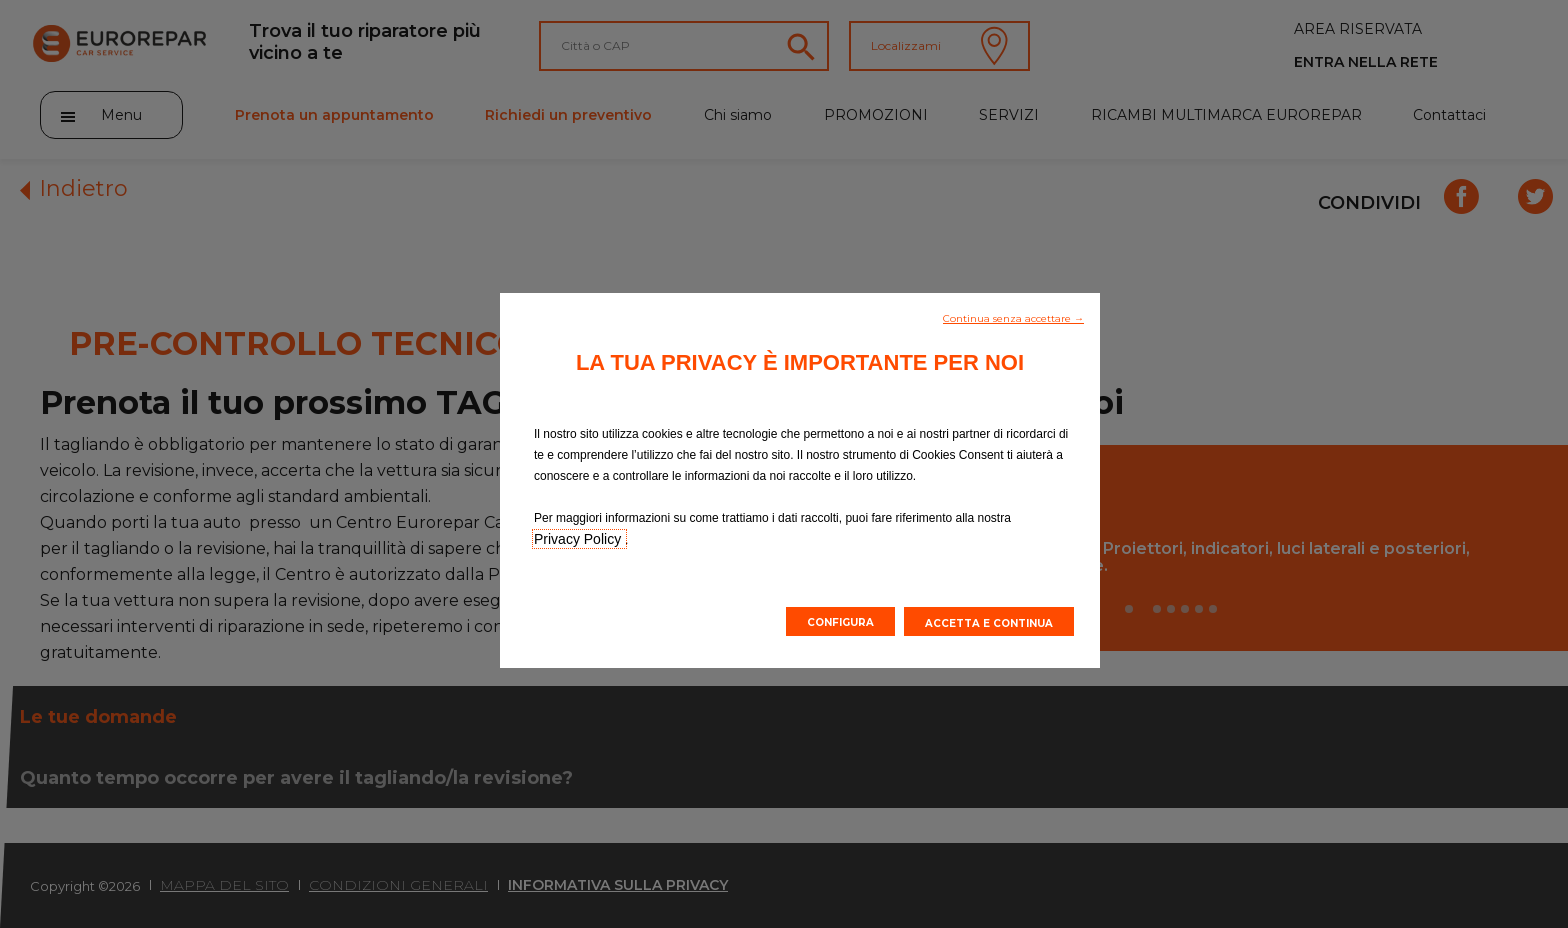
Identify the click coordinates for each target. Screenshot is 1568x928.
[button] (1013, 317)
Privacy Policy (579, 539)
